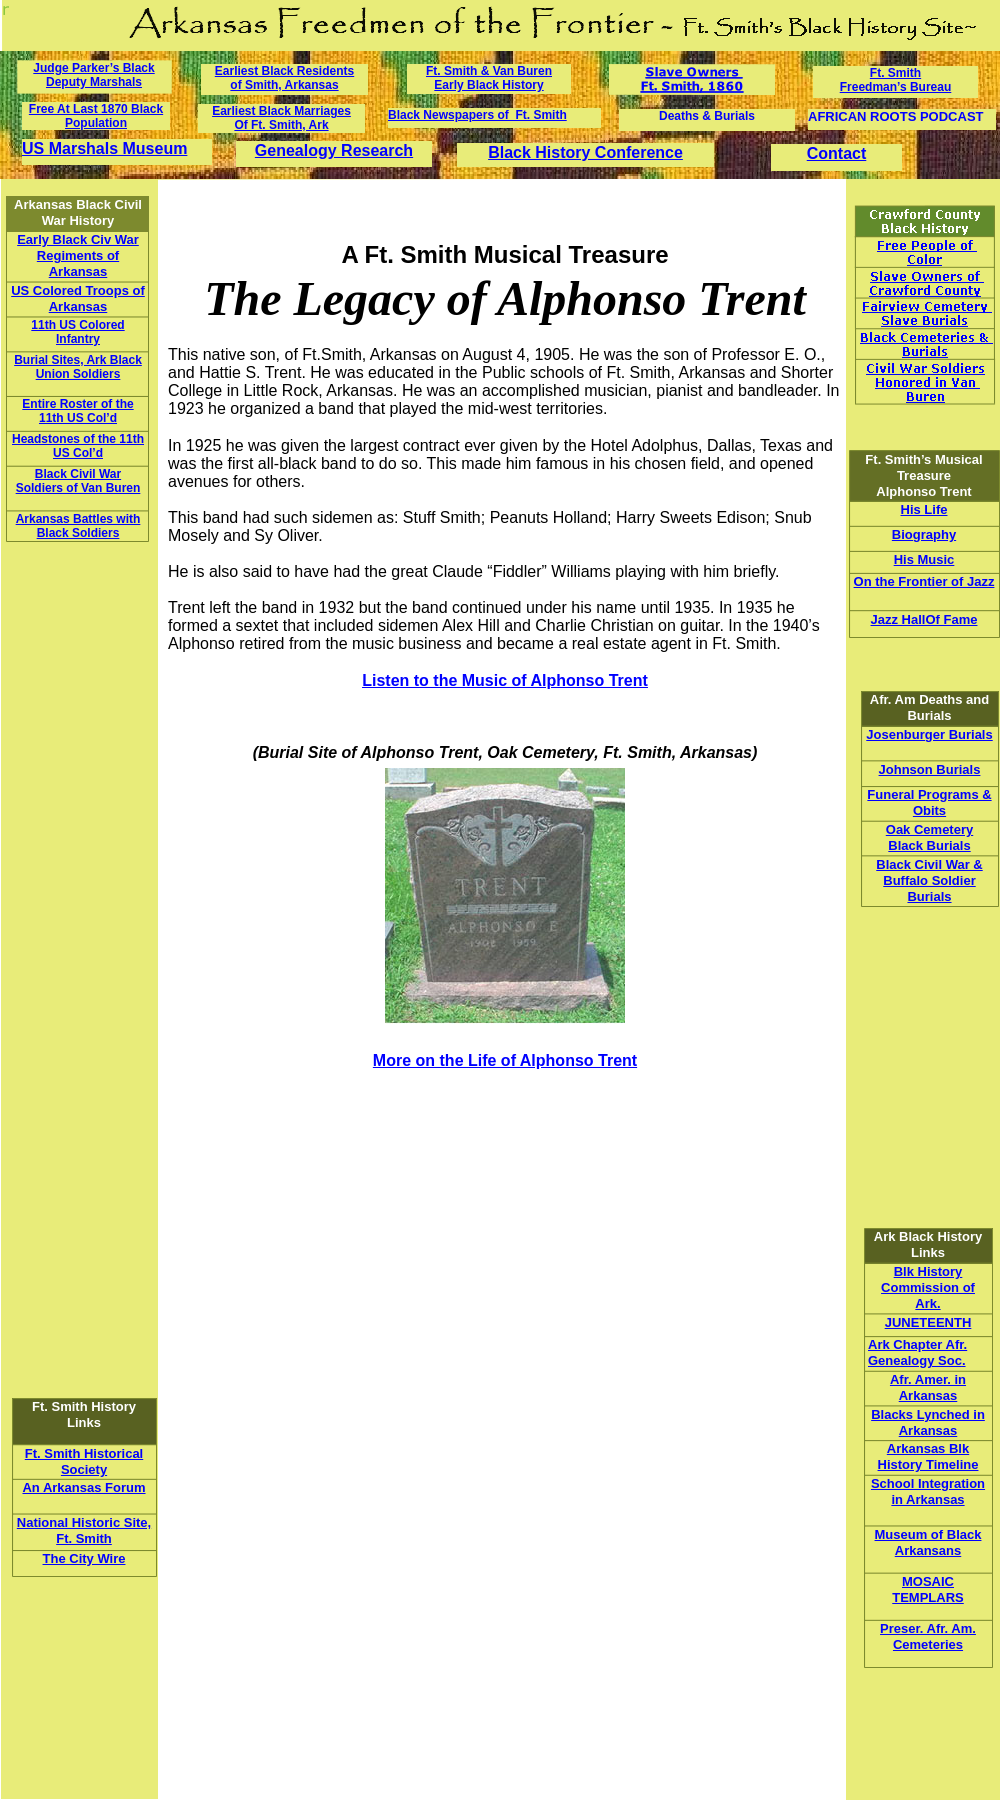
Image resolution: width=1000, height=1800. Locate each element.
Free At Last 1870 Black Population (96, 116)
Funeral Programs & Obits (929, 802)
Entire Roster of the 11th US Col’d (77, 411)
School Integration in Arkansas (928, 1491)
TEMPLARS (928, 1597)
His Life (924, 509)
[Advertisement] (69, 1220)
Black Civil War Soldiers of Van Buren (78, 481)
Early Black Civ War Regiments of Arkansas (78, 255)
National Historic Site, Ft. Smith (84, 1530)
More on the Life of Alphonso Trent (505, 1060)
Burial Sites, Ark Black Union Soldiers (78, 367)
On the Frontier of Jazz (924, 581)
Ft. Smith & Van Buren (489, 71)
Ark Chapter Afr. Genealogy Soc (917, 1352)
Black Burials (929, 845)
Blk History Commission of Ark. (928, 1287)
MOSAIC (928, 1581)
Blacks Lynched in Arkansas (928, 1422)
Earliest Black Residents (284, 71)
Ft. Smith (895, 73)
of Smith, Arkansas (284, 85)
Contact (837, 153)
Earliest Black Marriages (281, 111)
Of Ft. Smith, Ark (281, 125)
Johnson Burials (930, 769)
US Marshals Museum (104, 148)
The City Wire (84, 1558)
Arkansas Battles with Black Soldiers (78, 526)
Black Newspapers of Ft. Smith (477, 115)
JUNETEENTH (928, 1322)
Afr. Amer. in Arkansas (928, 1387)
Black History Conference (585, 152)
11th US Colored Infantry (77, 332)
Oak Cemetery (929, 829)
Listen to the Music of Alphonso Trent (505, 680)
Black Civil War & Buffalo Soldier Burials (929, 880)
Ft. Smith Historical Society (84, 1461)
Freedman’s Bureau (896, 87)
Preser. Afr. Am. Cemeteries (928, 1636)
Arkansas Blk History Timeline (928, 1456)
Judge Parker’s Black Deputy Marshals (93, 75)
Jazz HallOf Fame (924, 619)
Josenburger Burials (929, 734)
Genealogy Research (334, 150)
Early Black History (488, 85)
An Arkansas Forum (83, 1487)
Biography (924, 534)
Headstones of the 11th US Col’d (78, 446)
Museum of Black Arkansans (928, 1542)
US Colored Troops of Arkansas (78, 298)
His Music (924, 559)
